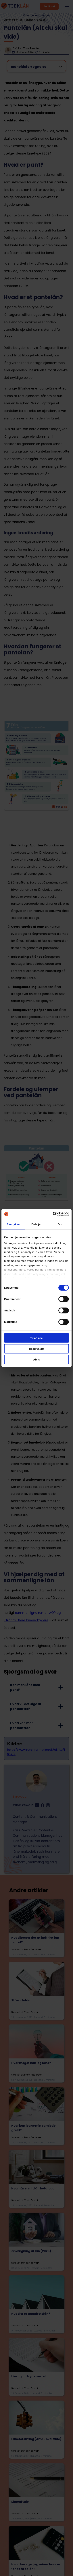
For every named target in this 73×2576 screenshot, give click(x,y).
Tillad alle (36, 1338)
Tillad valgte (36, 1348)
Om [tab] (59, 1224)
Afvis (36, 1359)
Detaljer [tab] (36, 1224)
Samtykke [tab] (13, 1224)
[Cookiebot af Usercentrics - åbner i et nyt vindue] (53, 1214)
